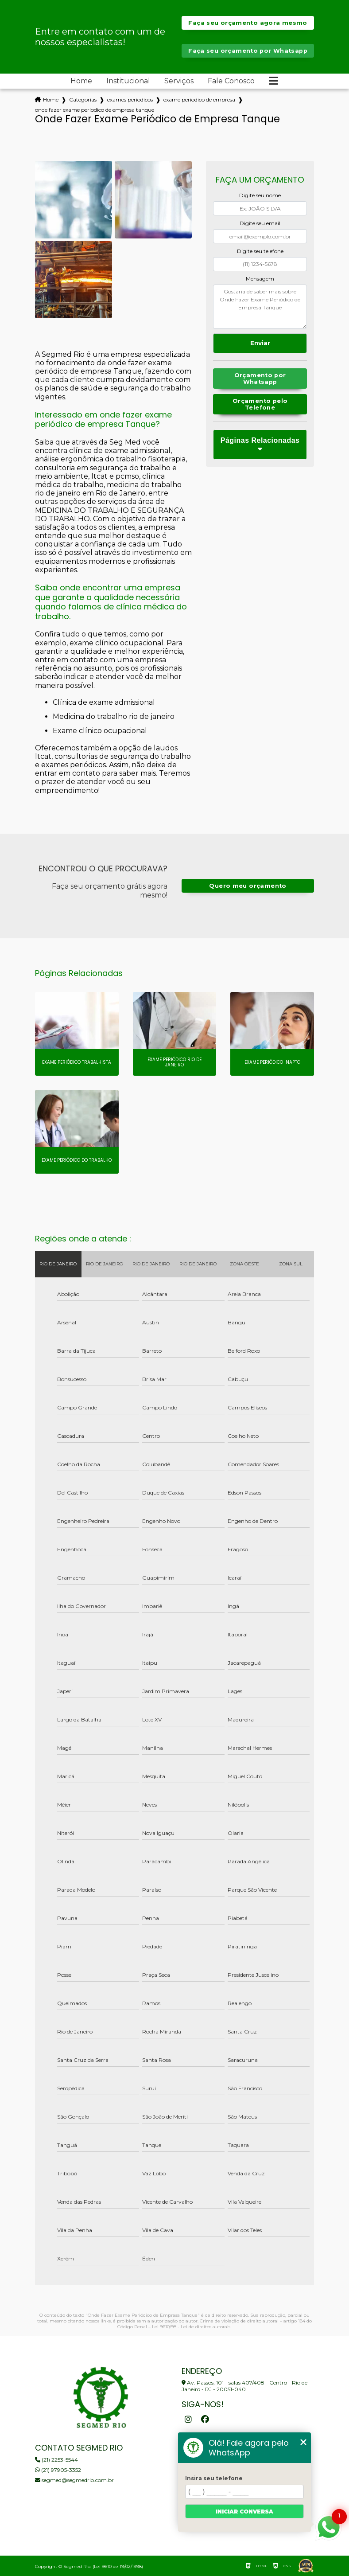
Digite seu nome (260, 195)
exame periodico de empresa (199, 99)
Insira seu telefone (214, 2478)
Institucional (128, 81)
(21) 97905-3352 (58, 2470)
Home (81, 81)
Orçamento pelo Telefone (260, 404)
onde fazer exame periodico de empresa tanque (94, 109)
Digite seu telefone (260, 251)
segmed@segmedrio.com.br (74, 2480)
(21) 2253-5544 (56, 2459)
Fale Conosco (231, 81)
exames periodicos (130, 99)
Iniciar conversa (244, 2511)
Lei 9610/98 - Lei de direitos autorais (191, 2327)
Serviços (179, 81)
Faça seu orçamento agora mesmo (247, 23)
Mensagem (260, 278)
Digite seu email (260, 223)
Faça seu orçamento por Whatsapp (247, 50)
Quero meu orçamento (247, 885)
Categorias (83, 99)
